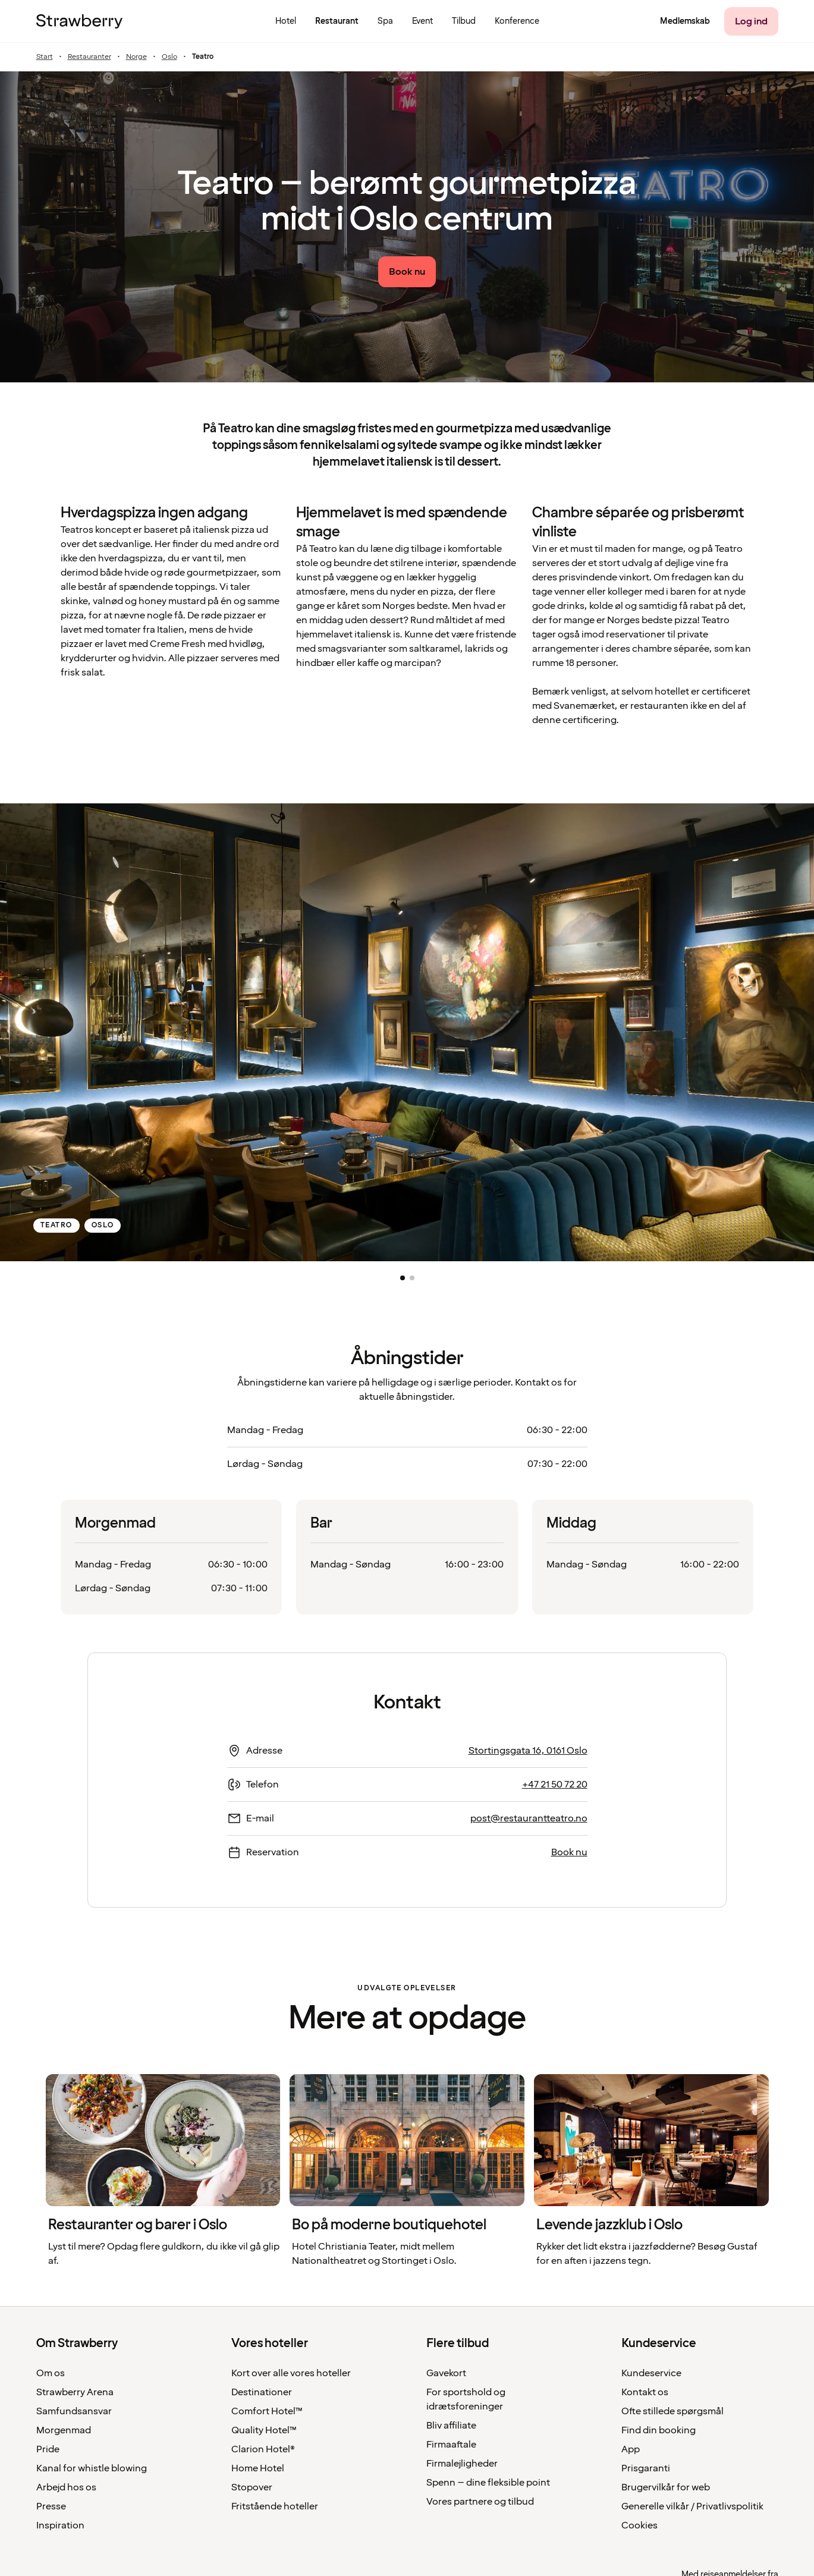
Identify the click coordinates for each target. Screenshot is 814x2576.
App (630, 2449)
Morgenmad (63, 2430)
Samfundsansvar (74, 2411)
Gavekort (446, 2373)
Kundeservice (651, 2373)
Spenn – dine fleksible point (488, 2482)
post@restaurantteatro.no (528, 1818)
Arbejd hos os (66, 2487)
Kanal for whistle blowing (91, 2468)
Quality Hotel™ (264, 2430)
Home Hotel (257, 2468)
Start (44, 57)
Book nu (569, 1852)
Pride (47, 2449)
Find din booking (658, 2430)
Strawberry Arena (75, 2392)
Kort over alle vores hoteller (291, 2373)
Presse (51, 2506)
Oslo (169, 57)
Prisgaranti (645, 2468)
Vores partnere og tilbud (480, 2501)
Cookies (639, 2525)
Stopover (251, 2487)
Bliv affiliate (451, 2425)
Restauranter (89, 57)
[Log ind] (751, 21)
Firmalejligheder (462, 2463)
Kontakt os (644, 2392)
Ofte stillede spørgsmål (672, 2411)
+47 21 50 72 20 (554, 1784)
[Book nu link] (407, 271)
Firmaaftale (451, 2444)
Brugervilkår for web (665, 2487)
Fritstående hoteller (274, 2506)
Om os (50, 2373)
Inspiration (60, 2525)
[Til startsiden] (79, 21)
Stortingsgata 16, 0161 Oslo (528, 1750)
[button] (402, 1278)
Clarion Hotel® (263, 2449)
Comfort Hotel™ (267, 2411)
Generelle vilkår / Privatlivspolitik (692, 2506)
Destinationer (261, 2392)
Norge (136, 57)
